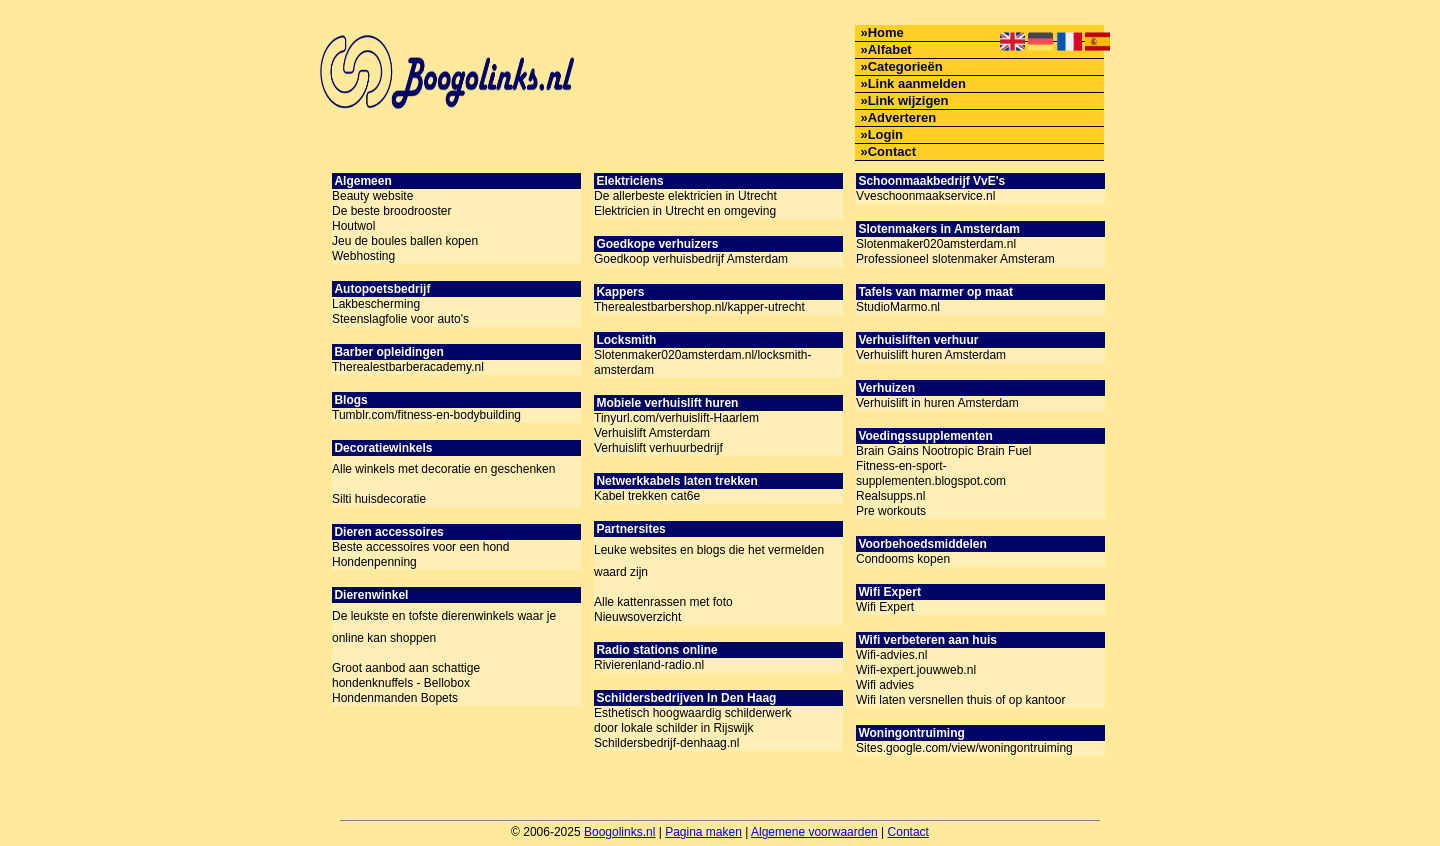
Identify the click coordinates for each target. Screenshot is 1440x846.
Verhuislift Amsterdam (652, 433)
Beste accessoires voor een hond (420, 547)
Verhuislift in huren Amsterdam (937, 403)
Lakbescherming (376, 304)
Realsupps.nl (890, 496)
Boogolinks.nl (619, 832)
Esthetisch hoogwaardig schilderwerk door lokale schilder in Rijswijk (692, 720)
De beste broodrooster (391, 211)
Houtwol (353, 226)
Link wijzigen (908, 100)
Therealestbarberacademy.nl (408, 367)
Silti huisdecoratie (379, 499)
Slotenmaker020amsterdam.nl (936, 244)
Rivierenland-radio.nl (649, 665)
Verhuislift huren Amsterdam (931, 355)
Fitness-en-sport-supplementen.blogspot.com (931, 473)
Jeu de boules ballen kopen (405, 241)
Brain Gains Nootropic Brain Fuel (943, 451)
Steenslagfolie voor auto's (400, 319)
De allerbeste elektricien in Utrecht (685, 196)
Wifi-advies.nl (891, 655)
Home (886, 32)
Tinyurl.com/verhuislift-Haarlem (676, 418)
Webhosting (363, 256)
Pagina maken (703, 832)
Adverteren (902, 117)
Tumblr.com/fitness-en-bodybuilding (426, 415)
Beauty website (372, 196)
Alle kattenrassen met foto (663, 602)
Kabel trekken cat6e (647, 496)
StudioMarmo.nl (898, 307)
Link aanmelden (917, 83)
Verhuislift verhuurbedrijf (658, 448)
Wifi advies (885, 685)
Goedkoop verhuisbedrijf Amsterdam (691, 259)
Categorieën (905, 66)
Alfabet (890, 49)
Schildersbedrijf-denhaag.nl (666, 743)
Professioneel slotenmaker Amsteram (955, 259)
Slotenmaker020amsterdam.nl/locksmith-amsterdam (702, 362)
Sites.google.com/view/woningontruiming (964, 748)
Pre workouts (891, 511)
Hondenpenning (374, 562)
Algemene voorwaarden (814, 832)
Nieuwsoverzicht (637, 617)
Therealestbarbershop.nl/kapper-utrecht (699, 307)
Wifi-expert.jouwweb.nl (916, 670)
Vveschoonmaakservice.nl (925, 196)
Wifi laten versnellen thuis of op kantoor (960, 700)
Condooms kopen (903, 559)
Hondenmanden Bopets (395, 698)
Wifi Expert (885, 607)
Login (885, 134)
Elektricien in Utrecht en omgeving (685, 211)
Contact (892, 151)
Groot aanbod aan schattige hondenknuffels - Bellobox (406, 675)
